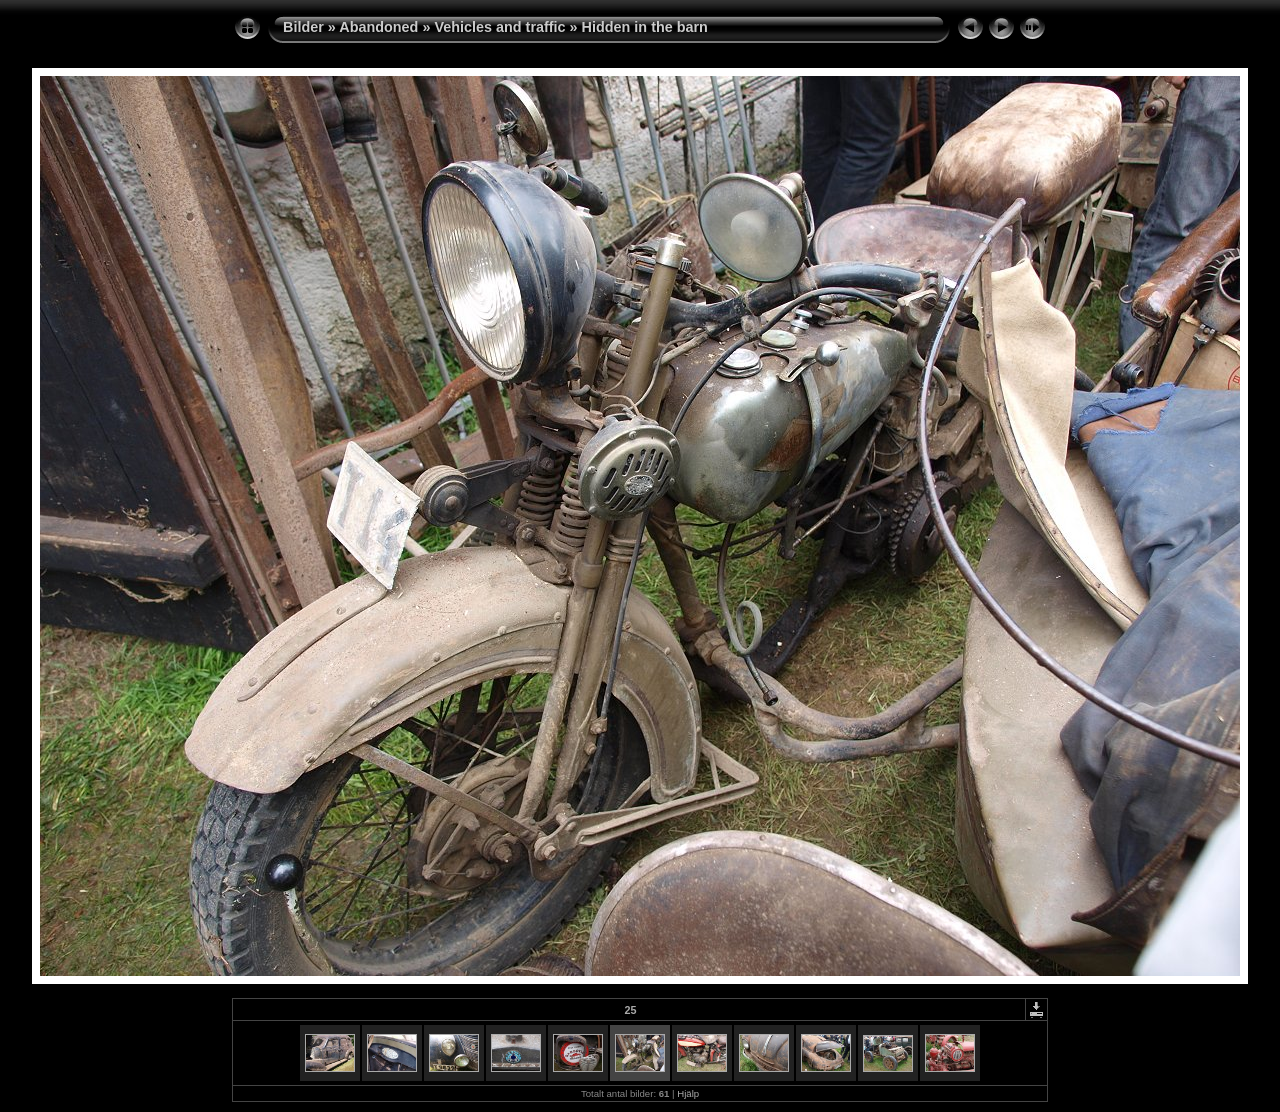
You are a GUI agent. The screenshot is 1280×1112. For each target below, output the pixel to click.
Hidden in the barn (645, 27)
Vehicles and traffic (499, 27)
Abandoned (378, 27)
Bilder (303, 27)
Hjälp (688, 1093)
